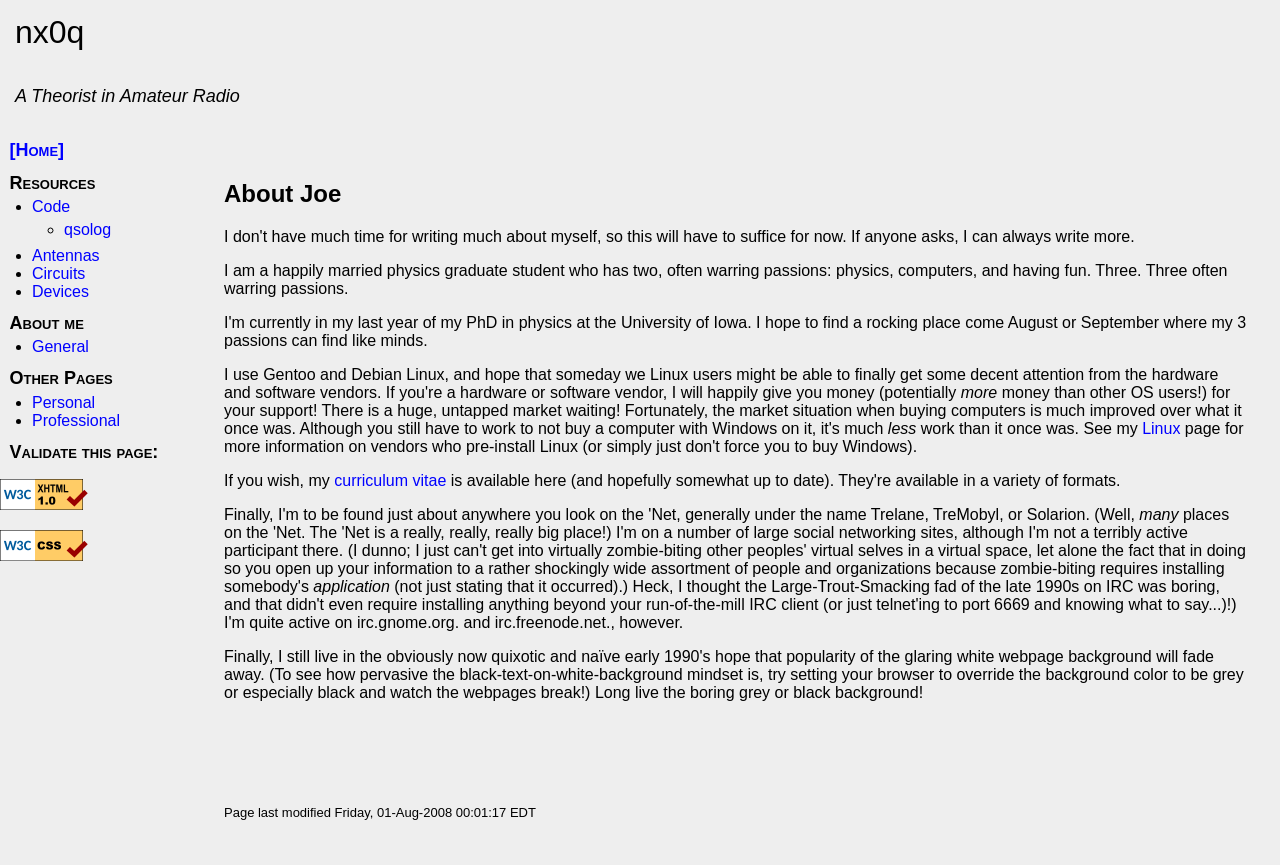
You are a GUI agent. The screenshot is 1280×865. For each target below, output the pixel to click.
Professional (76, 420)
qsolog (87, 229)
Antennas (66, 255)
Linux (1161, 428)
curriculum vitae (390, 480)
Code (51, 206)
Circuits (58, 273)
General (60, 346)
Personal (63, 402)
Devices (60, 291)
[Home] (37, 150)
